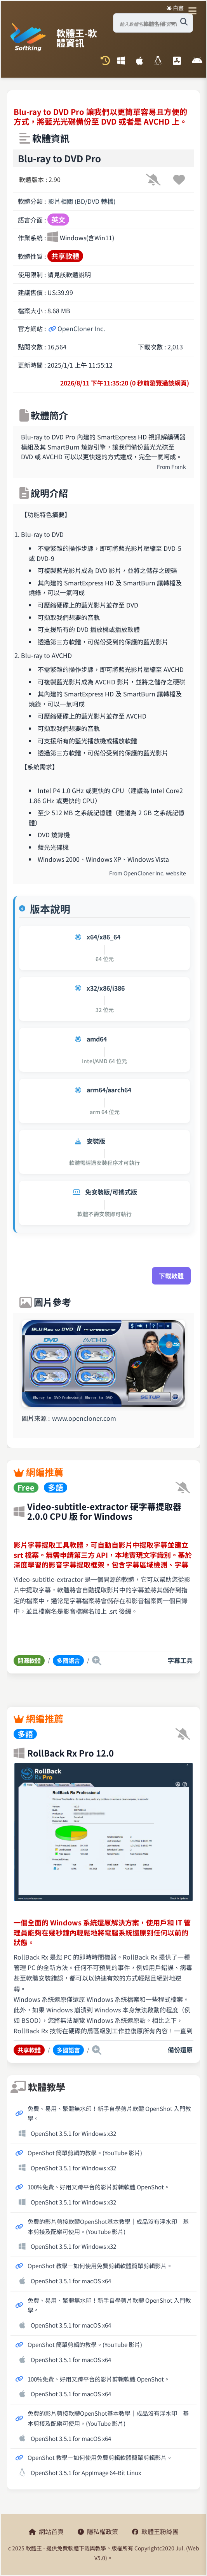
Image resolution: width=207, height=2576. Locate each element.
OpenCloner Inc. (76, 328)
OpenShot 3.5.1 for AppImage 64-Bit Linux (86, 2472)
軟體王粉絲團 (155, 2531)
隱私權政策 (98, 2531)
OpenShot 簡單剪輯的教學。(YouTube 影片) (85, 2152)
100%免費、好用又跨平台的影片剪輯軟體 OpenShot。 (99, 2186)
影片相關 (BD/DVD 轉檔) (81, 201)
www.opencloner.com (84, 1418)
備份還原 (180, 2049)
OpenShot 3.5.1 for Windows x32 (73, 2133)
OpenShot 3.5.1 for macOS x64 (71, 2280)
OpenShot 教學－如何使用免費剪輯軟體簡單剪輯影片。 (100, 2265)
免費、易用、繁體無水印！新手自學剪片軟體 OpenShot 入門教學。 (109, 2113)
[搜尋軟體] (183, 22)
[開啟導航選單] (194, 11)
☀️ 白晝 (175, 8)
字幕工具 (180, 1660)
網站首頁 (46, 2531)
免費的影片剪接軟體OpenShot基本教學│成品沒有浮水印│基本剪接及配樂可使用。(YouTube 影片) (108, 2226)
